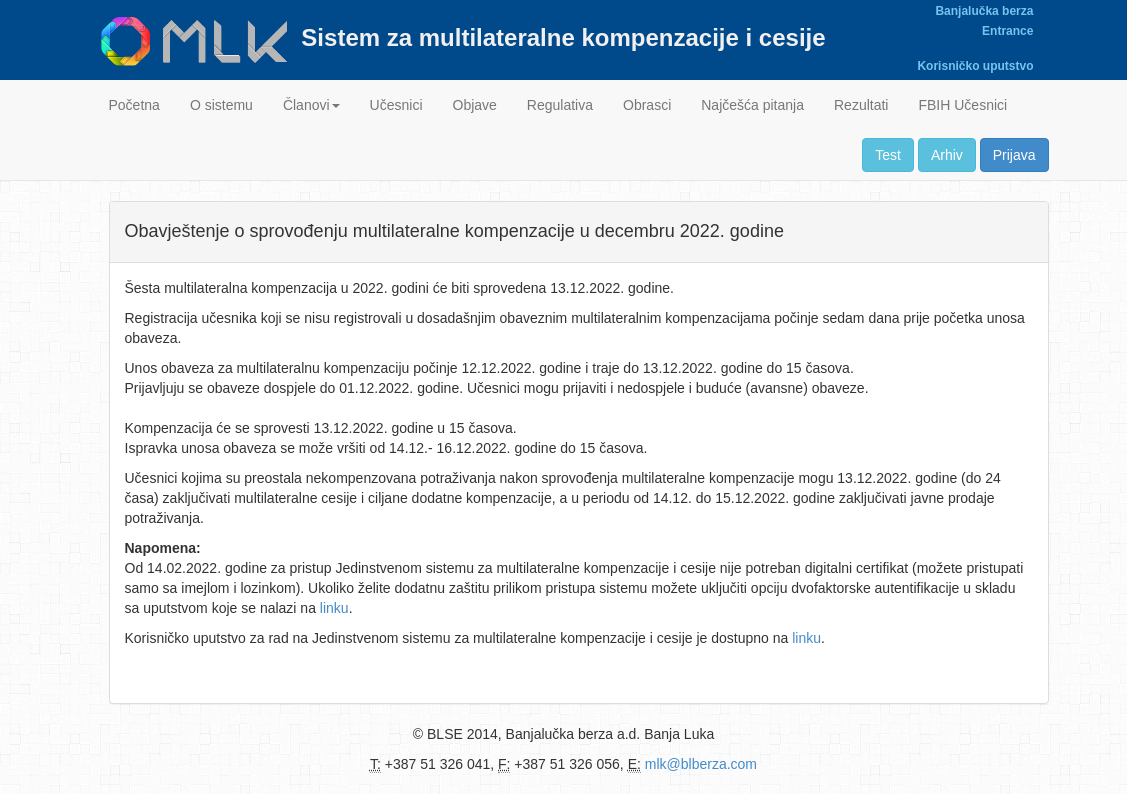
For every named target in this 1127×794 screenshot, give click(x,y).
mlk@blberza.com (701, 764)
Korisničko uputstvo (975, 66)
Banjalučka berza (984, 11)
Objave (475, 105)
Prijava (1014, 155)
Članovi (311, 105)
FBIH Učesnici (962, 105)
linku (334, 608)
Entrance (1007, 31)
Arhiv (947, 155)
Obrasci (647, 105)
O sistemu (221, 105)
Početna (134, 105)
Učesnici (396, 105)
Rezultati (861, 105)
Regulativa (560, 105)
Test (888, 155)
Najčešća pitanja (752, 105)
